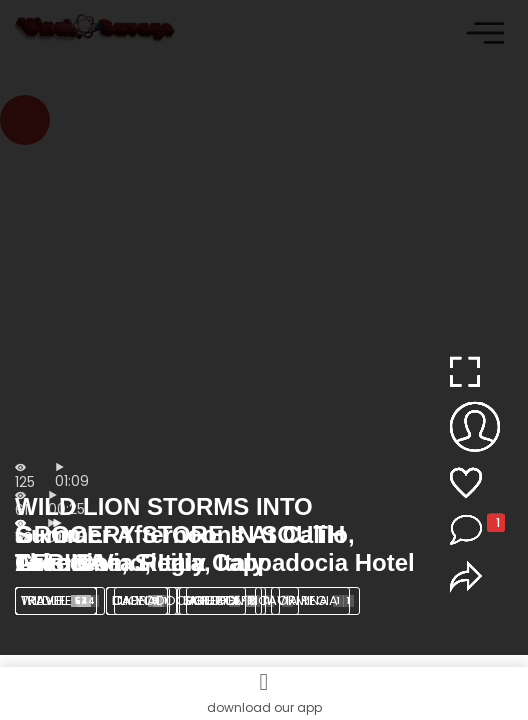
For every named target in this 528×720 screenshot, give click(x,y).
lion (142, 600)
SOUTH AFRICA (239, 600)
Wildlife (60, 600)
